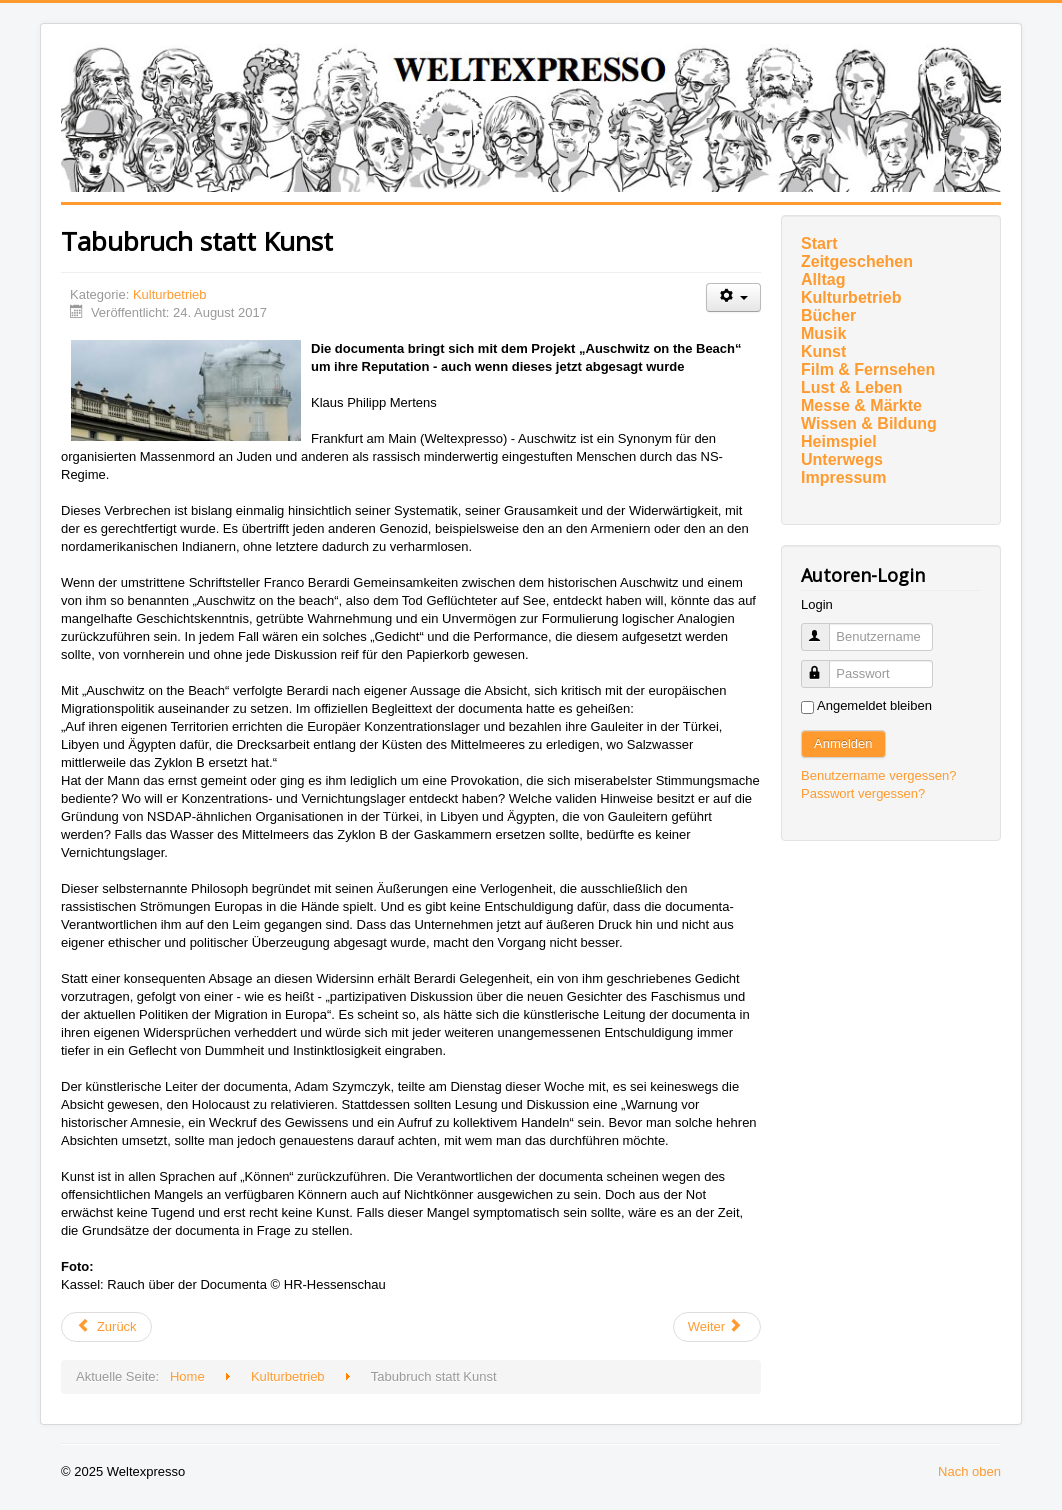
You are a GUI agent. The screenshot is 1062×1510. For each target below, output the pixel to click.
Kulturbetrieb (170, 294)
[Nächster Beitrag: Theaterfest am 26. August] (717, 1327)
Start (819, 243)
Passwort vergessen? (863, 793)
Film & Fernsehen (868, 369)
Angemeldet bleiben (874, 705)
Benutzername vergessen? (878, 775)
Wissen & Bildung (869, 423)
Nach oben (969, 1471)
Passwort (824, 665)
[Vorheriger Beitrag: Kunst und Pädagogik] (106, 1327)
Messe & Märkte (861, 405)
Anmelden (843, 743)
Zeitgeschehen (857, 261)
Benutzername (824, 628)
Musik (823, 333)
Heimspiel (839, 441)
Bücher (828, 315)
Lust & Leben (851, 387)
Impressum (843, 477)
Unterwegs (842, 459)
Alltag (823, 279)
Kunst (823, 351)
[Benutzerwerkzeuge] (733, 297)
